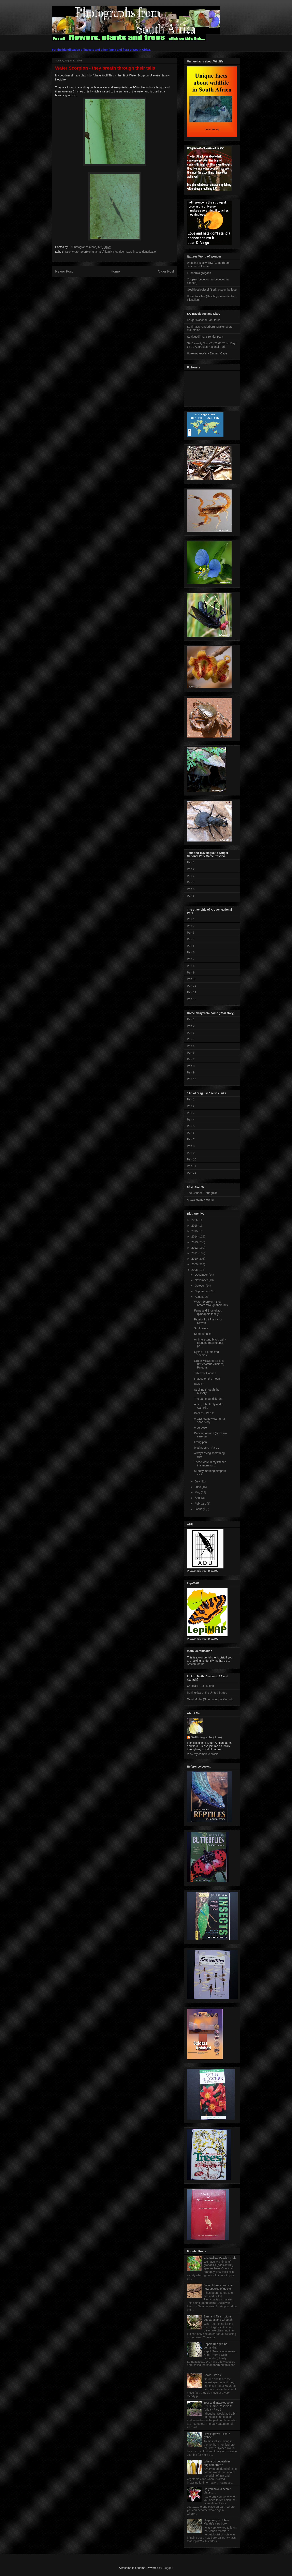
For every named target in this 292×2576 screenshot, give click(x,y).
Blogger (167, 2568)
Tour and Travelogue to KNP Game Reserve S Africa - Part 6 (218, 2406)
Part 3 (190, 875)
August (199, 1296)
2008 (195, 1269)
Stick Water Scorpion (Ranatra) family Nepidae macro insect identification (111, 251)
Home (115, 271)
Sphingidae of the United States (207, 1692)
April (198, 1497)
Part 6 (190, 895)
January (200, 1509)
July (198, 1481)
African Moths (195, 1664)
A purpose (200, 1427)
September (202, 1291)
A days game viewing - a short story (209, 1420)
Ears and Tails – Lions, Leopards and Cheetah (218, 2318)
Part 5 (190, 889)
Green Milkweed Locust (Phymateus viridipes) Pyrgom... (209, 1364)
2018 (195, 1225)
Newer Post (64, 271)
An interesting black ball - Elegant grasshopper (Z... (210, 1343)
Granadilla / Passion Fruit (220, 2257)
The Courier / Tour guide (202, 1193)
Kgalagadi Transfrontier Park (205, 336)
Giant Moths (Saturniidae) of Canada (210, 1699)
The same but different (208, 1398)
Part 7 (190, 959)
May (198, 1492)
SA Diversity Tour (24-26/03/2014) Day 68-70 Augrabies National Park (211, 345)
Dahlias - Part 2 (204, 1413)
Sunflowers (201, 1328)
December (201, 1274)
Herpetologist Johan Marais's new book (216, 2522)
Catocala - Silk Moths (200, 1685)
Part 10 (191, 979)
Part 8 (190, 965)
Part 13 (191, 999)
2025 (195, 1219)
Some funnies (202, 1333)
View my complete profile (202, 1754)
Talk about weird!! (205, 1373)
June (198, 1487)
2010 (195, 1258)
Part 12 (191, 992)
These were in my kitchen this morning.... (210, 1463)
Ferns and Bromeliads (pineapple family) (208, 1312)
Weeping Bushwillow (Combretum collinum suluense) (208, 264)
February (201, 1503)
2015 (195, 1231)
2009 (195, 1264)
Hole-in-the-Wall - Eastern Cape (207, 353)
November (201, 1280)
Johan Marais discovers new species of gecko (219, 2287)
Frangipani (200, 1442)
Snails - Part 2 (213, 2375)
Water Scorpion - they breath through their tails (211, 1303)
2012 (195, 1247)
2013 (195, 1242)
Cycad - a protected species (206, 1353)
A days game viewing (200, 1199)
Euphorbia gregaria (199, 273)
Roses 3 (199, 1384)
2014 (195, 1236)
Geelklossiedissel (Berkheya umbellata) (212, 289)
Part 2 (190, 869)
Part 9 (190, 972)
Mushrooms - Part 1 (206, 1447)
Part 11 (191, 985)
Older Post (166, 271)
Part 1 (190, 862)
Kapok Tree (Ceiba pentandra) (216, 2345)
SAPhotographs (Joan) (206, 1737)
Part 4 (190, 882)
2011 (195, 1253)
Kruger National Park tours (203, 320)
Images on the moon (207, 1378)
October (200, 1285)
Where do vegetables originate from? (217, 2463)
